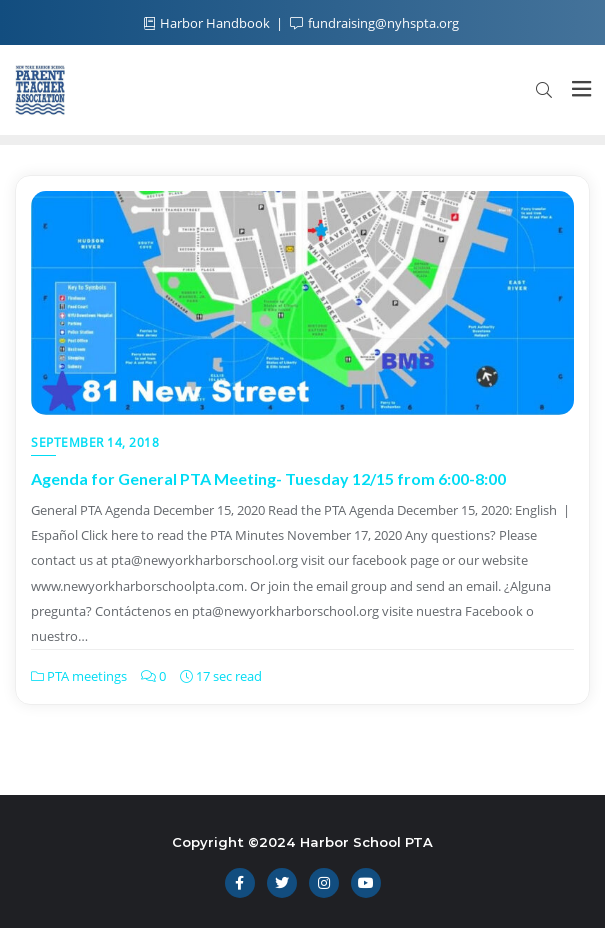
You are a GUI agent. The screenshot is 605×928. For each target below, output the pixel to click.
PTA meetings (79, 676)
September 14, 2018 (95, 442)
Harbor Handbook (208, 23)
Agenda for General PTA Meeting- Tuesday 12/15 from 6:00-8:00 (268, 478)
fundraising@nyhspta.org (374, 23)
